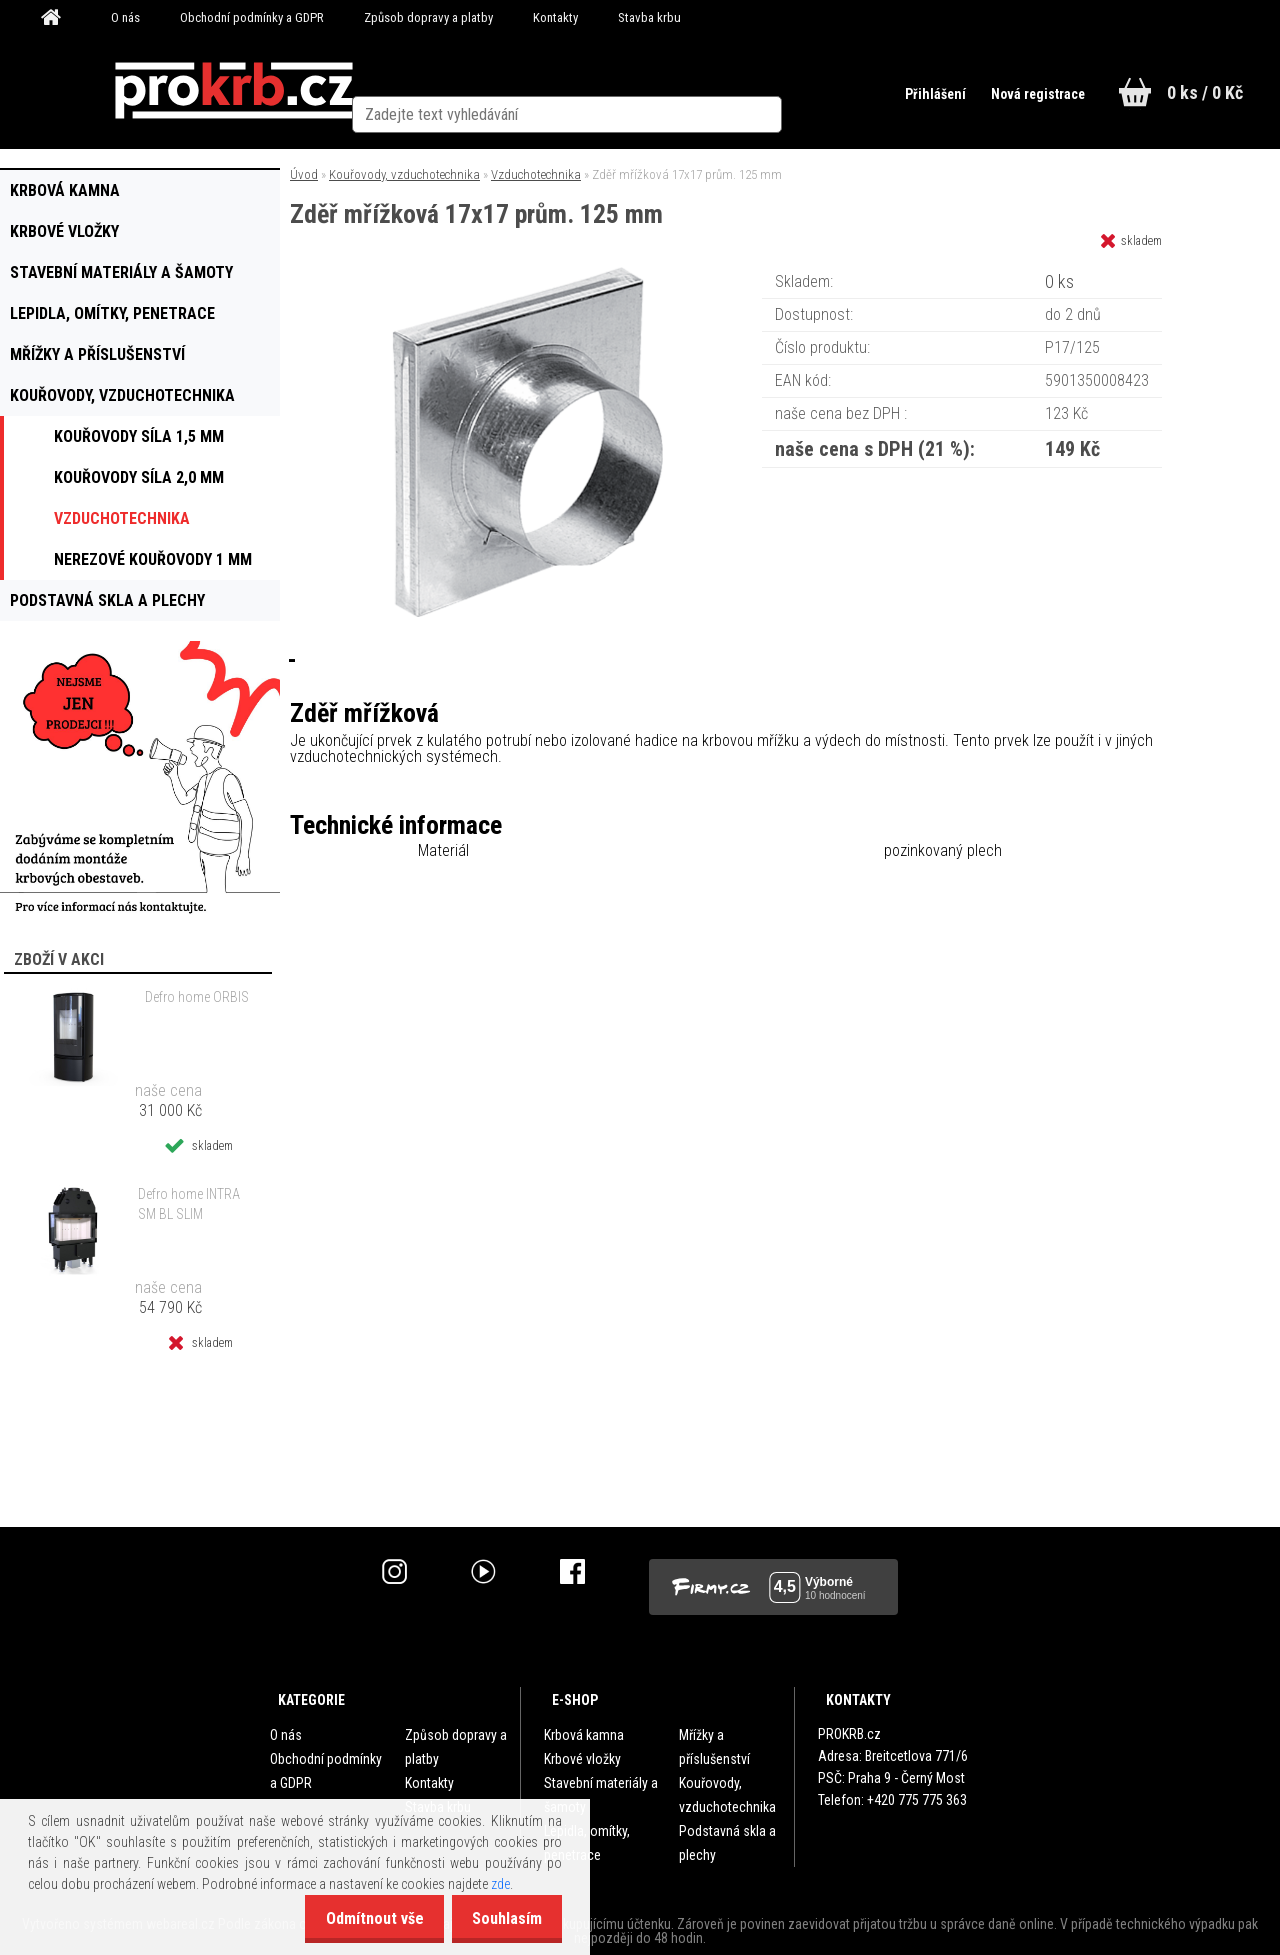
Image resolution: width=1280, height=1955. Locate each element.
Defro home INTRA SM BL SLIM (189, 1204)
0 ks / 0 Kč (1205, 92)
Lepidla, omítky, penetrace (587, 1843)
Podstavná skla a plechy (727, 1843)
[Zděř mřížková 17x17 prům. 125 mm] (528, 274)
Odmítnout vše (360, 1918)
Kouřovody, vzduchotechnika (404, 174)
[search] (813, 92)
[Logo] (233, 91)
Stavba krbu (649, 17)
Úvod (304, 174)
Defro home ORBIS (197, 997)
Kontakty (555, 17)
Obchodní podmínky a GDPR (252, 17)
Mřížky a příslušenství (714, 1747)
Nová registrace (1027, 94)
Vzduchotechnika (536, 174)
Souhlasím (502, 1918)
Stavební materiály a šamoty (601, 1795)
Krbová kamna (584, 1735)
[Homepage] (58, 18)
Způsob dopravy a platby (428, 17)
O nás (125, 17)
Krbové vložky (582, 1759)
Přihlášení (921, 94)
